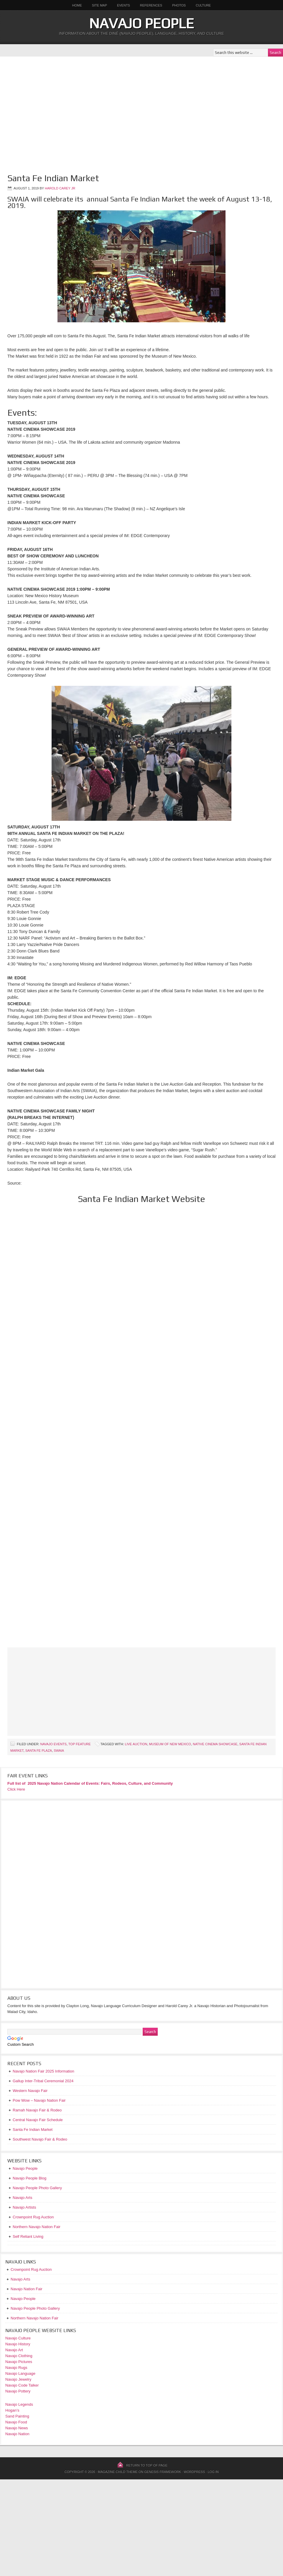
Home (77, 5)
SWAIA (59, 1750)
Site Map (99, 5)
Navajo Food (16, 2422)
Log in (213, 2471)
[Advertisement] (55, 112)
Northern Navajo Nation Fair (34, 2318)
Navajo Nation (17, 2434)
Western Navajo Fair (30, 2090)
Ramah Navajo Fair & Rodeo (37, 2110)
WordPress (194, 2471)
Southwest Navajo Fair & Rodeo (40, 2139)
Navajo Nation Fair (26, 2289)
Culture (201, 5)
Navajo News (16, 2428)
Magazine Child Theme (118, 2471)
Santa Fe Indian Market (32, 2129)
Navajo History (17, 2344)
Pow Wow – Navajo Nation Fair (39, 2100)
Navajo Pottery (17, 2391)
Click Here (16, 1789)
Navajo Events (53, 1744)
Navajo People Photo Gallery (35, 2308)
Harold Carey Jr (60, 188)
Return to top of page (146, 2465)
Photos (179, 5)
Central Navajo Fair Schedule (38, 2120)
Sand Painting (17, 2416)
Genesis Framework (162, 2471)
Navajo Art (14, 2350)
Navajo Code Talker (22, 2385)
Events (123, 5)
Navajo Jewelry (18, 2379)
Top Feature (79, 1744)
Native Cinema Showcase (215, 1744)
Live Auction (136, 1744)
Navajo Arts (20, 2279)
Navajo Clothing (19, 2356)
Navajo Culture (18, 2338)
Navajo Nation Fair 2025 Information (43, 2071)
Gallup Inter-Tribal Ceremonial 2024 (43, 2081)
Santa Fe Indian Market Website (141, 1199)
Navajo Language (20, 2373)
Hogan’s (12, 2410)
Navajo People (141, 23)
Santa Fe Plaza (38, 1750)
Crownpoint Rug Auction (31, 2269)
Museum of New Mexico (170, 1744)
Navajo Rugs (16, 2367)
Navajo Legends (19, 2404)
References (151, 5)
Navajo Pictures (18, 2361)
